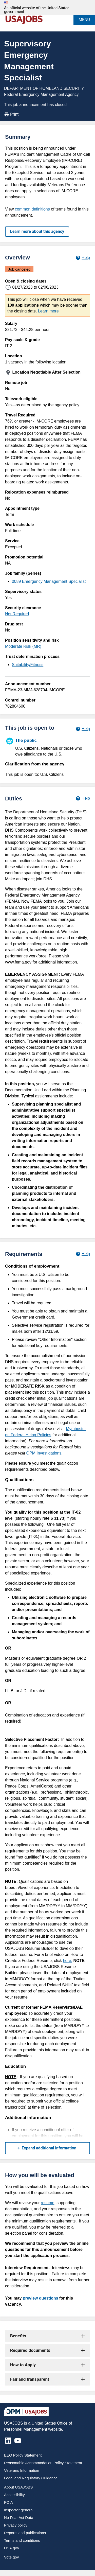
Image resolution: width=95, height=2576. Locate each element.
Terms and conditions (22, 2540)
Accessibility (14, 2495)
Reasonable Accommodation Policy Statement (43, 2463)
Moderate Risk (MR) (23, 646)
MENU (84, 19)
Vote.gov (11, 2557)
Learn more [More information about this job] (48, 311)
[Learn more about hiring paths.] (82, 729)
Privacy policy (15, 2525)
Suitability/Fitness (28, 664)
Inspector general (18, 2510)
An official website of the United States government (36, 10)
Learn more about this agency (37, 231)
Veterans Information (21, 2470)
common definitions (32, 209)
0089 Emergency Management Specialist (49, 581)
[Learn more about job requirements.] (82, 1253)
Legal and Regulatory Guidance (31, 2478)
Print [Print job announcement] (11, 114)
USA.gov (11, 2548)
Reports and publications (25, 2533)
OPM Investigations (44, 1453)
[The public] (47, 746)
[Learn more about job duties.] (82, 798)
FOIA (8, 2502)
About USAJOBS (18, 2487)
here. (67, 1960)
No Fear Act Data (18, 2517)
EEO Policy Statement (23, 2455)
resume (47, 2203)
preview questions (40, 2298)
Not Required (17, 614)
